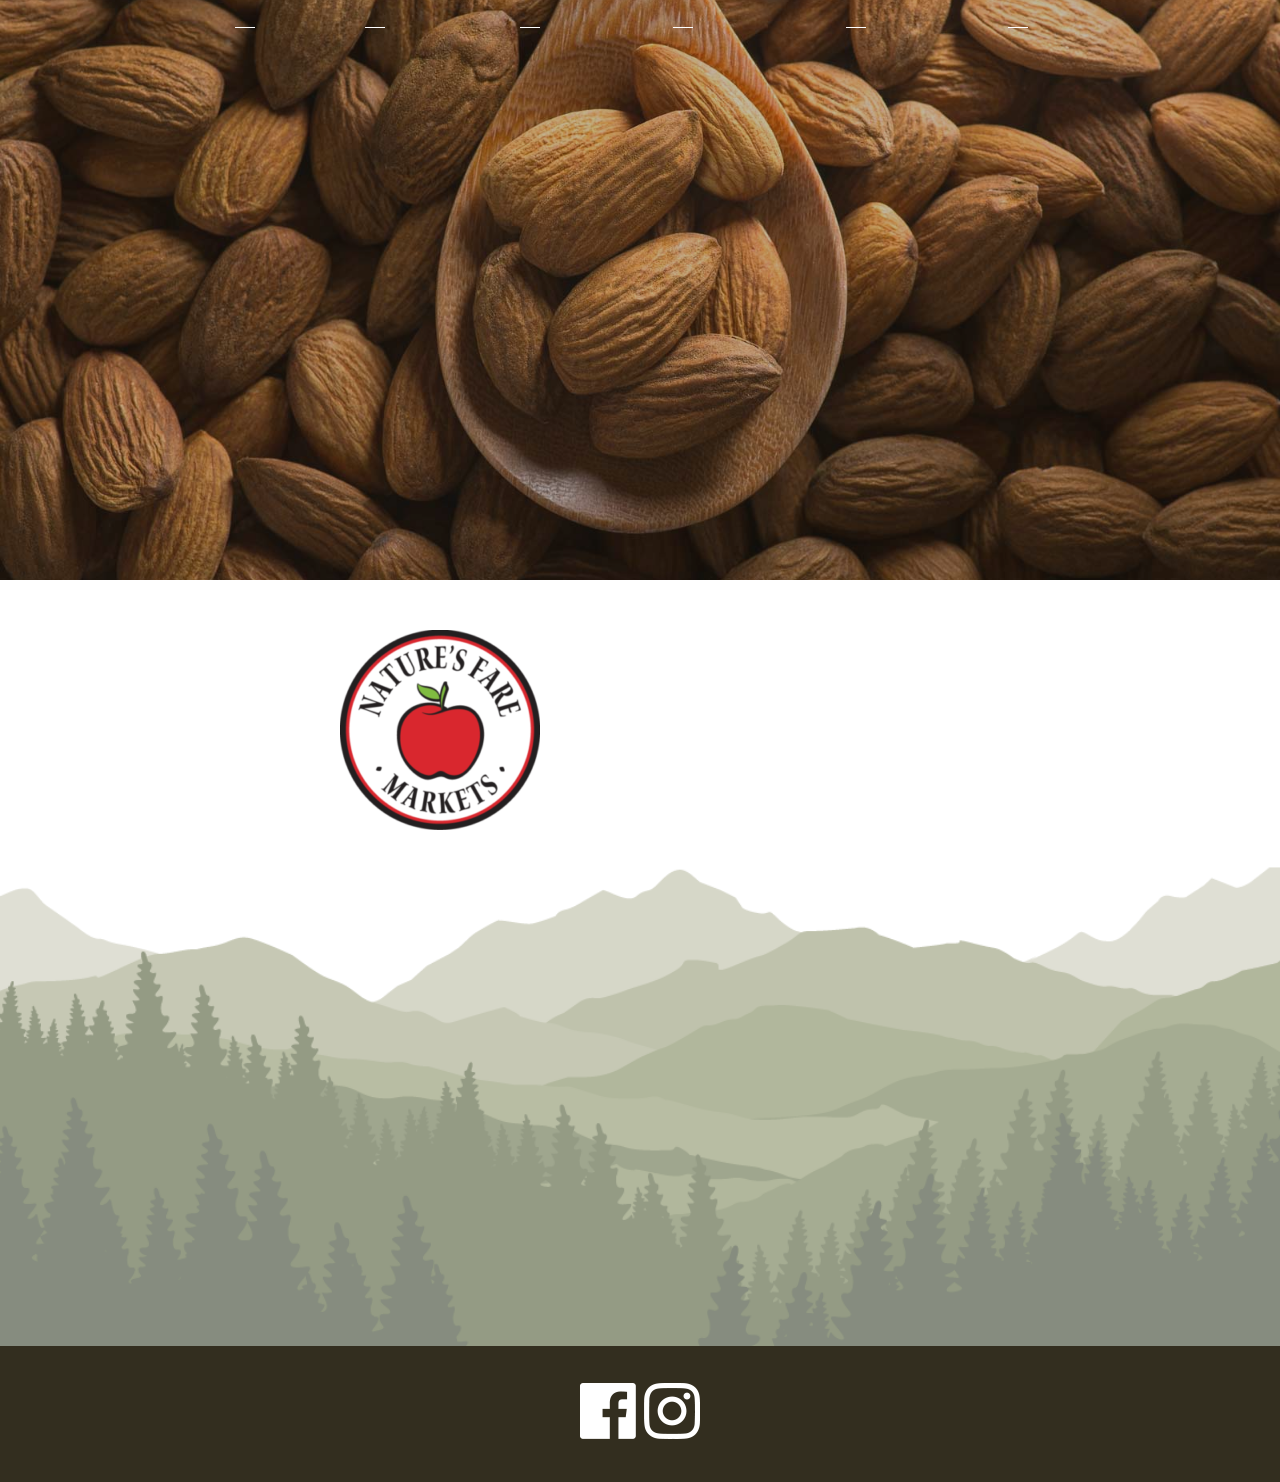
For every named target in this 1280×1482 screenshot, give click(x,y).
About (193, 27)
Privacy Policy (90, 1414)
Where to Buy (935, 27)
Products (308, 27)
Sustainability (767, 27)
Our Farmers (604, 27)
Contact (1076, 27)
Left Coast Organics (640, 213)
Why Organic (450, 27)
